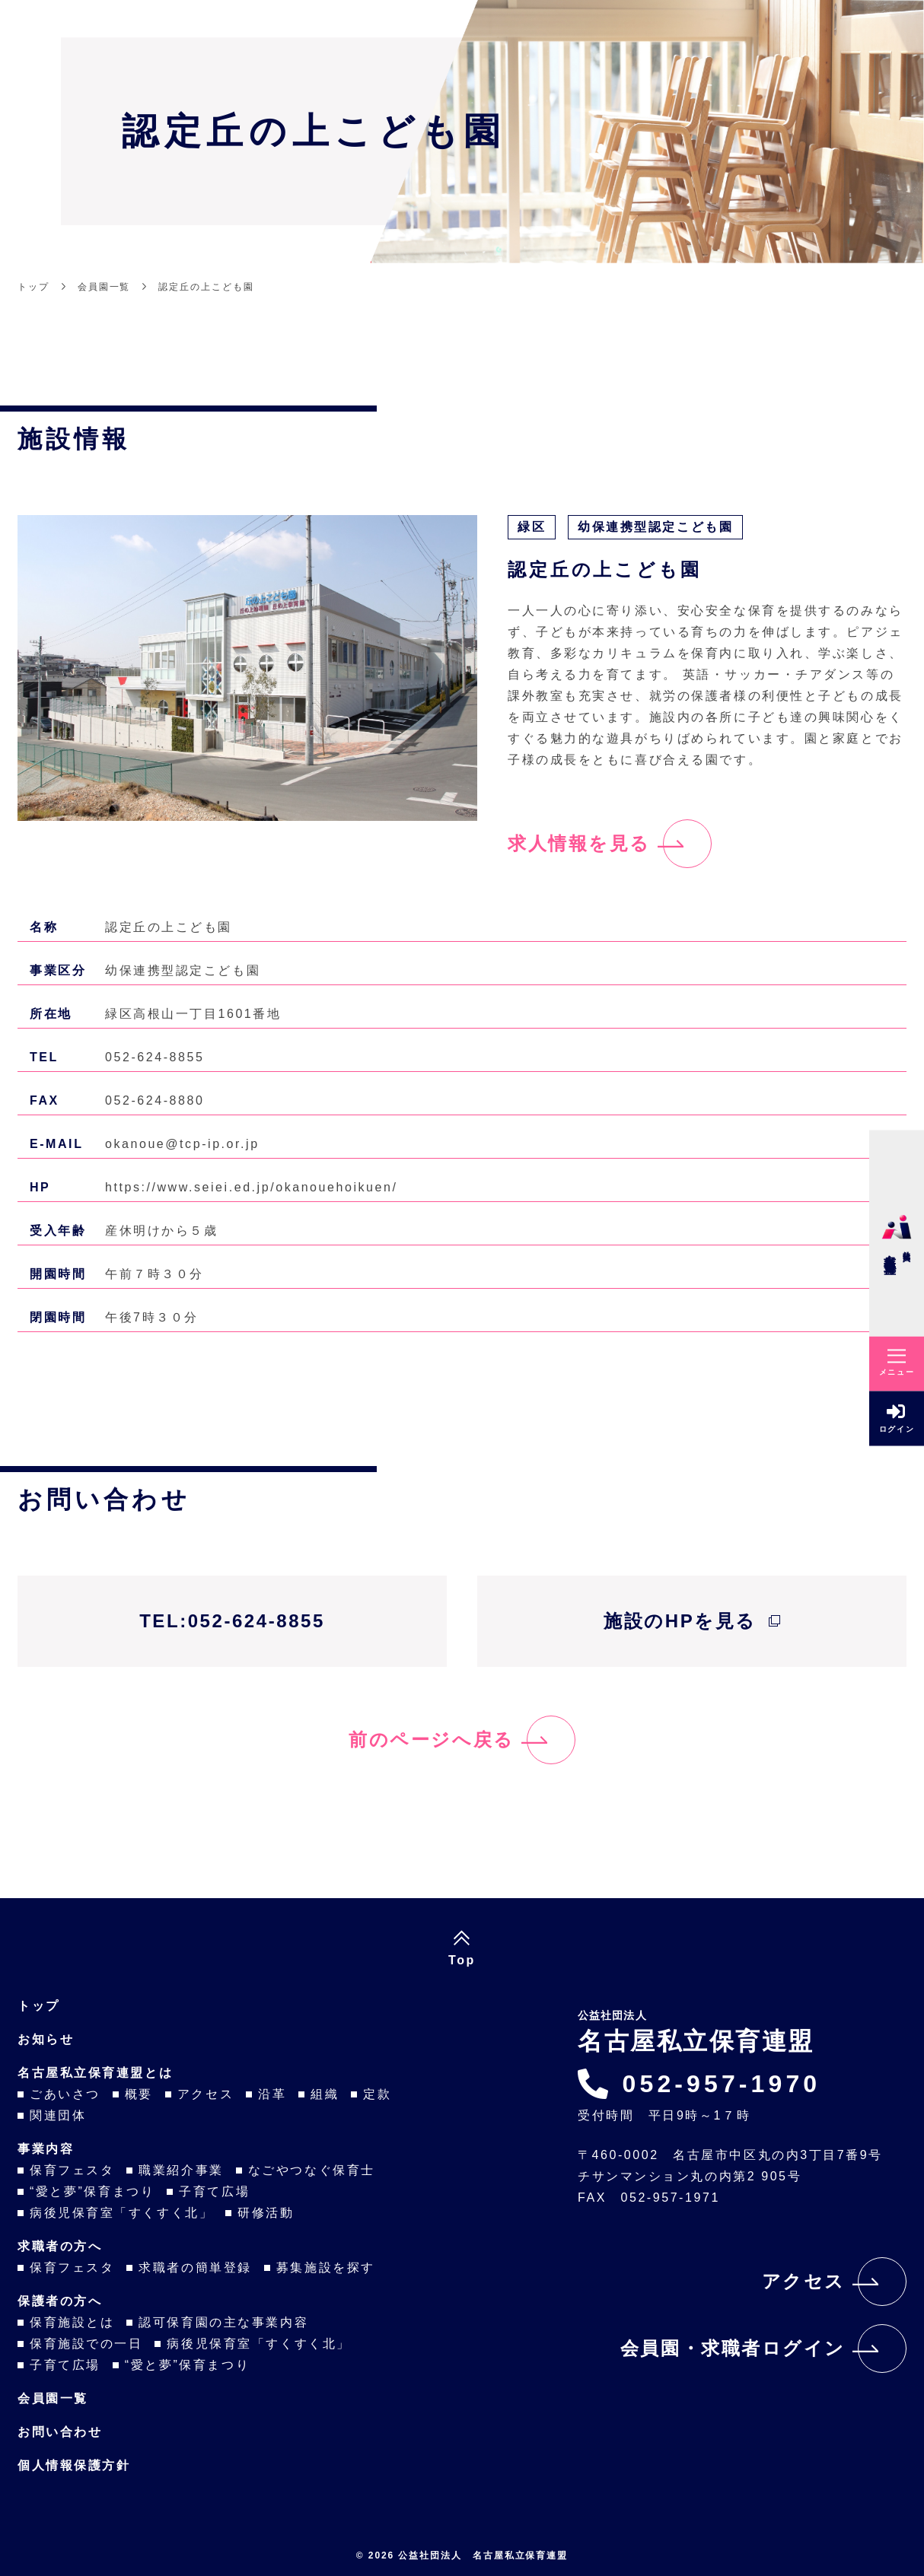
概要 (139, 2094)
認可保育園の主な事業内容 (223, 2322)
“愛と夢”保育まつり (92, 2191)
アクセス (205, 2094)
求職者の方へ (60, 2246)
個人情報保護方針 (74, 2465)
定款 (377, 2094)
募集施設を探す (325, 2267)
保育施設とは (72, 2322)
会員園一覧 (53, 2398)
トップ (39, 2005)
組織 (325, 2094)
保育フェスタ (72, 2170)
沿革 (272, 2094)
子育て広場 (214, 2191)
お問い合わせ (60, 2431)
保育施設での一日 (86, 2343)
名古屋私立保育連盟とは (95, 2072)
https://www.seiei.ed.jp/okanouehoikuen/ (251, 1187)
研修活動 (265, 2212)
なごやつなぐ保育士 (311, 2170)
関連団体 (58, 2115)
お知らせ (46, 2039)
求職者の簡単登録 (195, 2267)
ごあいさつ (65, 2094)
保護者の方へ (60, 2301)
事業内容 (46, 2148)
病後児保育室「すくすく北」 (121, 2212)
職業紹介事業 (181, 2170)
